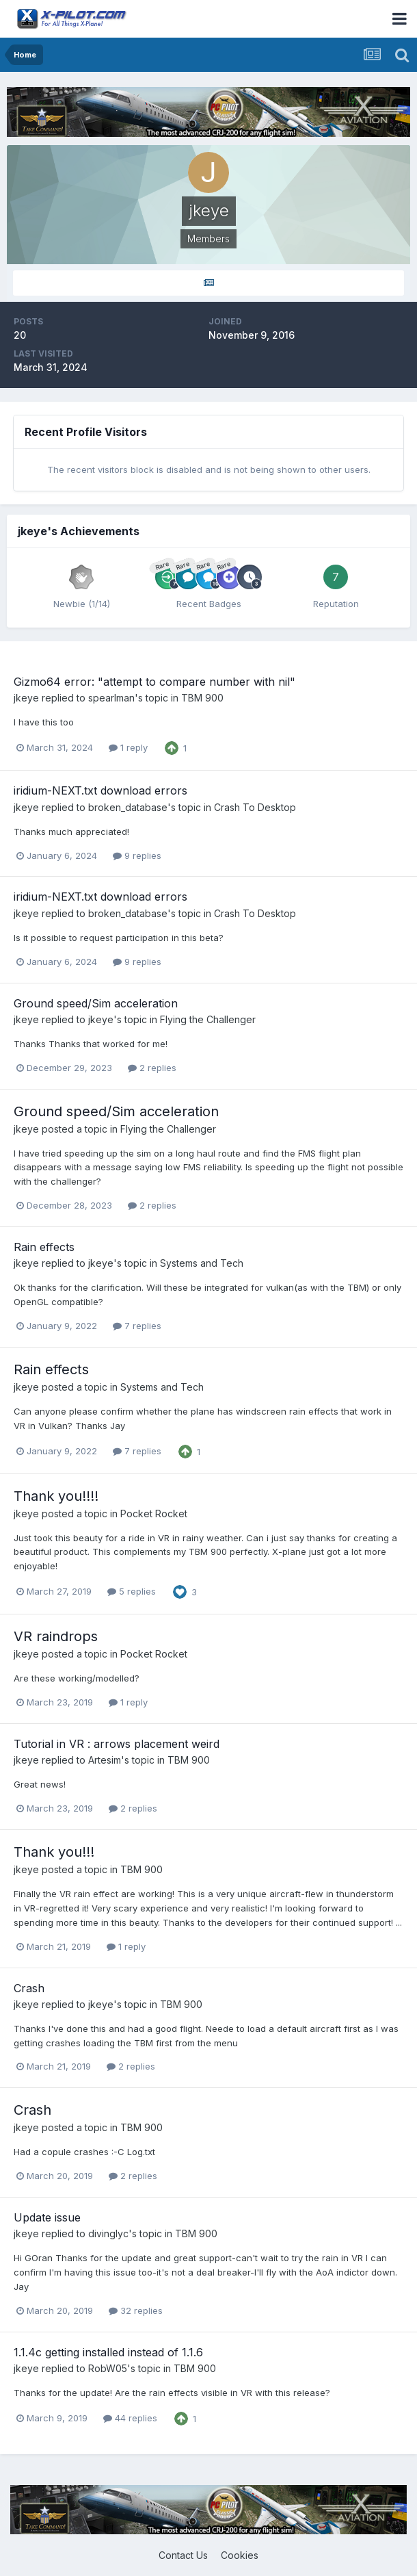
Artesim (104, 1760)
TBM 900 (202, 698)
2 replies (152, 1067)
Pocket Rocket (153, 1513)
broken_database (127, 807)
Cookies (239, 2555)
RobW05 (107, 2368)
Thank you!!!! (56, 1496)
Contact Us (183, 2555)
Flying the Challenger (208, 1019)
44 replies (130, 2417)
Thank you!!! (54, 1852)
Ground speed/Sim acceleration (96, 1003)
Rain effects (44, 1247)
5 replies (131, 1591)
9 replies (137, 855)
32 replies (136, 2310)
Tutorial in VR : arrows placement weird (116, 1744)
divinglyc (108, 2233)
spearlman (111, 698)
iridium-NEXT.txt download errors (100, 790)
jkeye (26, 698)
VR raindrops (56, 1636)
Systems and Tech (201, 1263)
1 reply (128, 747)
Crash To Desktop (255, 807)
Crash (29, 1988)
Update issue (47, 2217)
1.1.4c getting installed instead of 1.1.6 (108, 2352)
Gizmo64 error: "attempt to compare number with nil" (154, 681)
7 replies (137, 1325)
